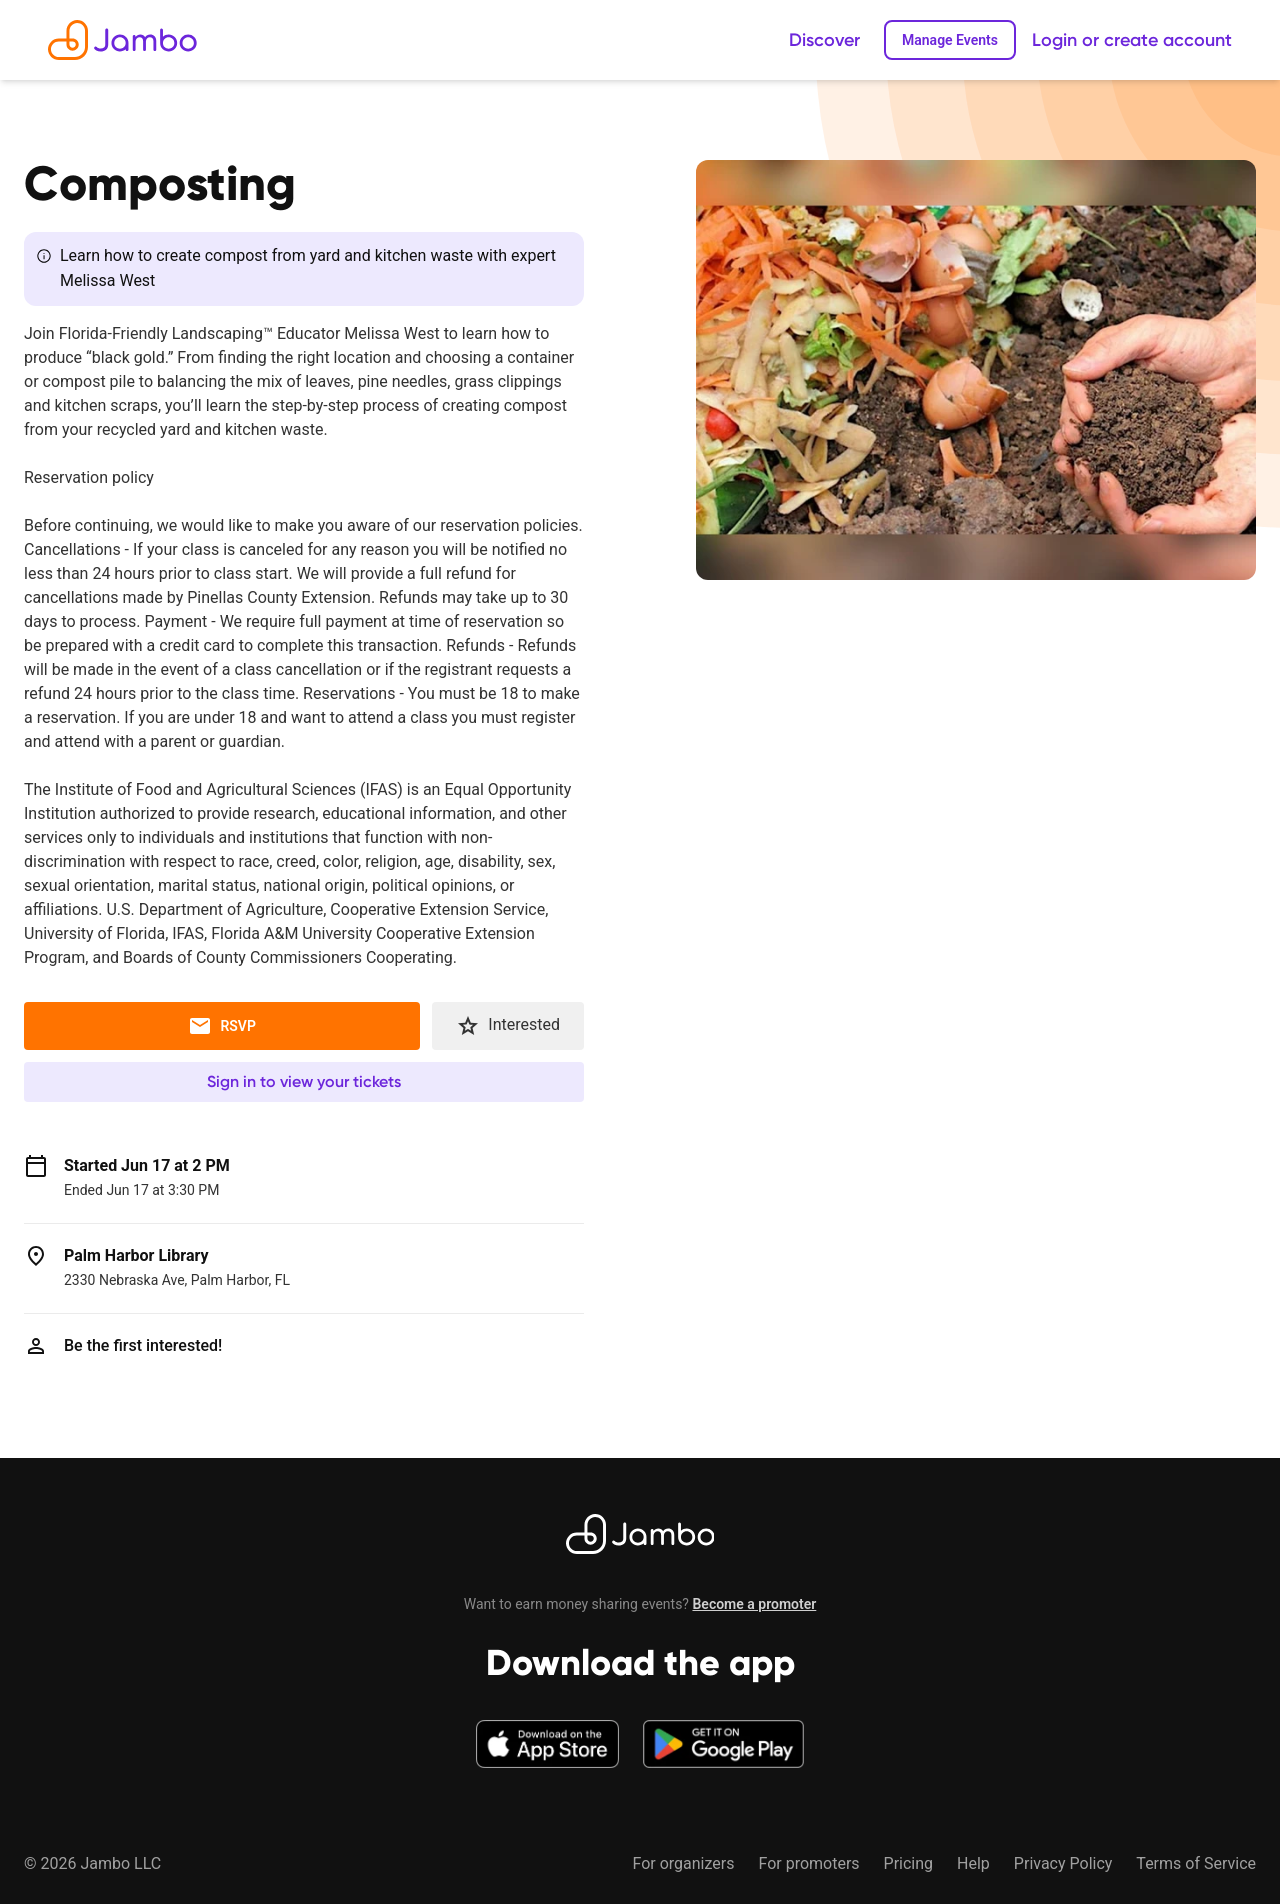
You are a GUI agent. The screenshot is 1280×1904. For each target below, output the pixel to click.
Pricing (909, 1863)
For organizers (683, 1863)
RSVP (222, 1026)
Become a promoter (754, 1604)
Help (973, 1863)
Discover (824, 40)
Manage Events (950, 40)
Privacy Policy (1063, 1863)
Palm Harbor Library (136, 1255)
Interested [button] (508, 1026)
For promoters (808, 1863)
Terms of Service (1196, 1863)
